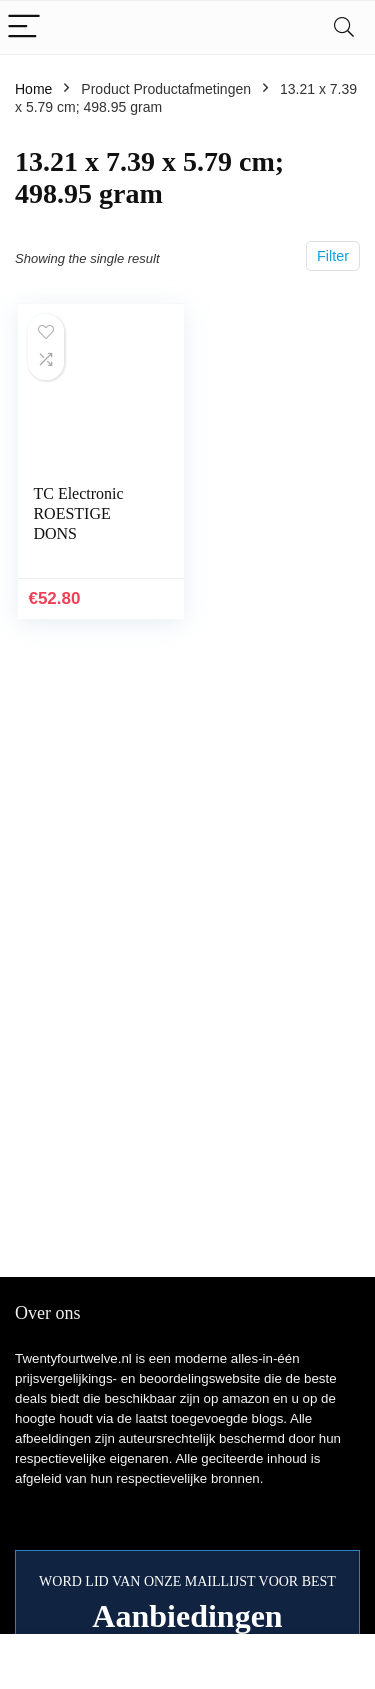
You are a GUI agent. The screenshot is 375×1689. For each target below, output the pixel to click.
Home (33, 89)
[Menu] (24, 27)
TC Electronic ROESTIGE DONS (78, 513)
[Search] (344, 27)
